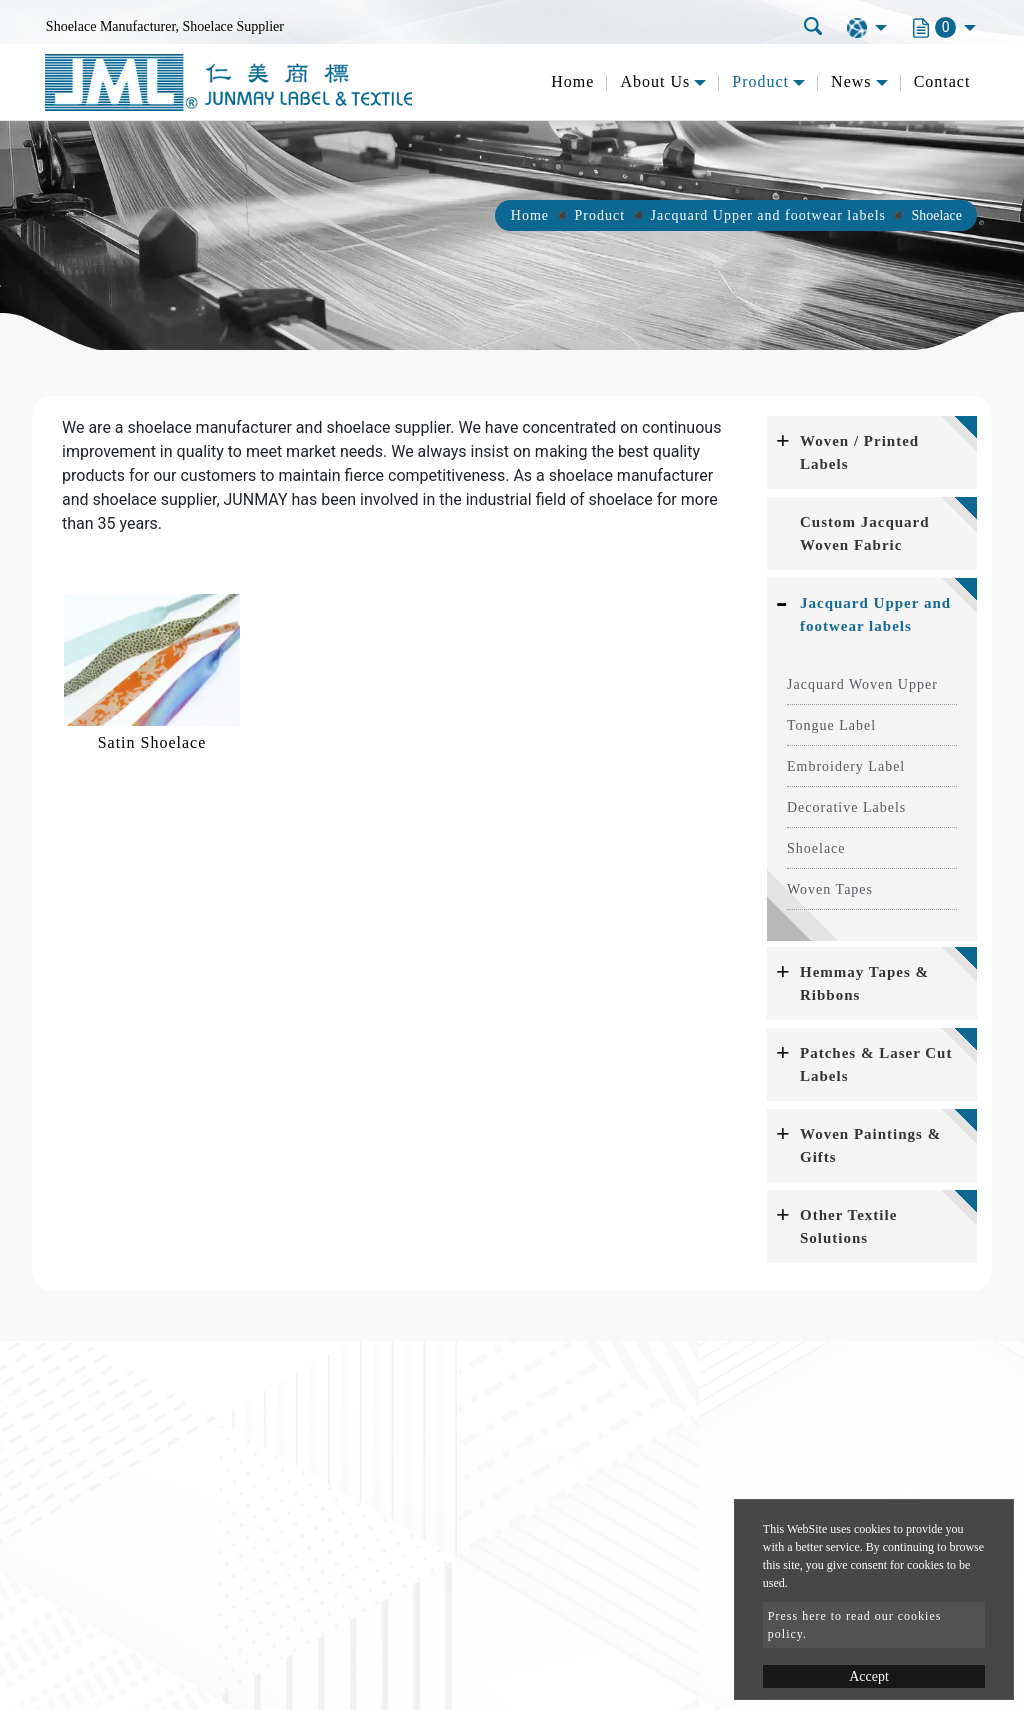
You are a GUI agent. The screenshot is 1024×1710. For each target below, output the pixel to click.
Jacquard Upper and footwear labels (768, 215)
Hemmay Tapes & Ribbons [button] (864, 983)
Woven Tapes (830, 889)
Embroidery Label (846, 766)
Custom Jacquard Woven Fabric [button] (865, 533)
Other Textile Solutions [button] (848, 1226)
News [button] (851, 81)
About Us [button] (655, 81)
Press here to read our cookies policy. (855, 1625)
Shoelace (816, 848)
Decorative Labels (846, 807)
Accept (869, 1676)
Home (572, 81)
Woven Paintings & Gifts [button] (870, 1145)
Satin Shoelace (152, 742)
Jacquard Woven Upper (862, 684)
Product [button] (760, 81)
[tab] (872, 452)
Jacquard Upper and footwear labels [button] (875, 614)
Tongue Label (831, 725)
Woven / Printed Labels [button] (859, 452)
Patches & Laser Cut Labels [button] (876, 1064)
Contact (942, 81)
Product (600, 215)
